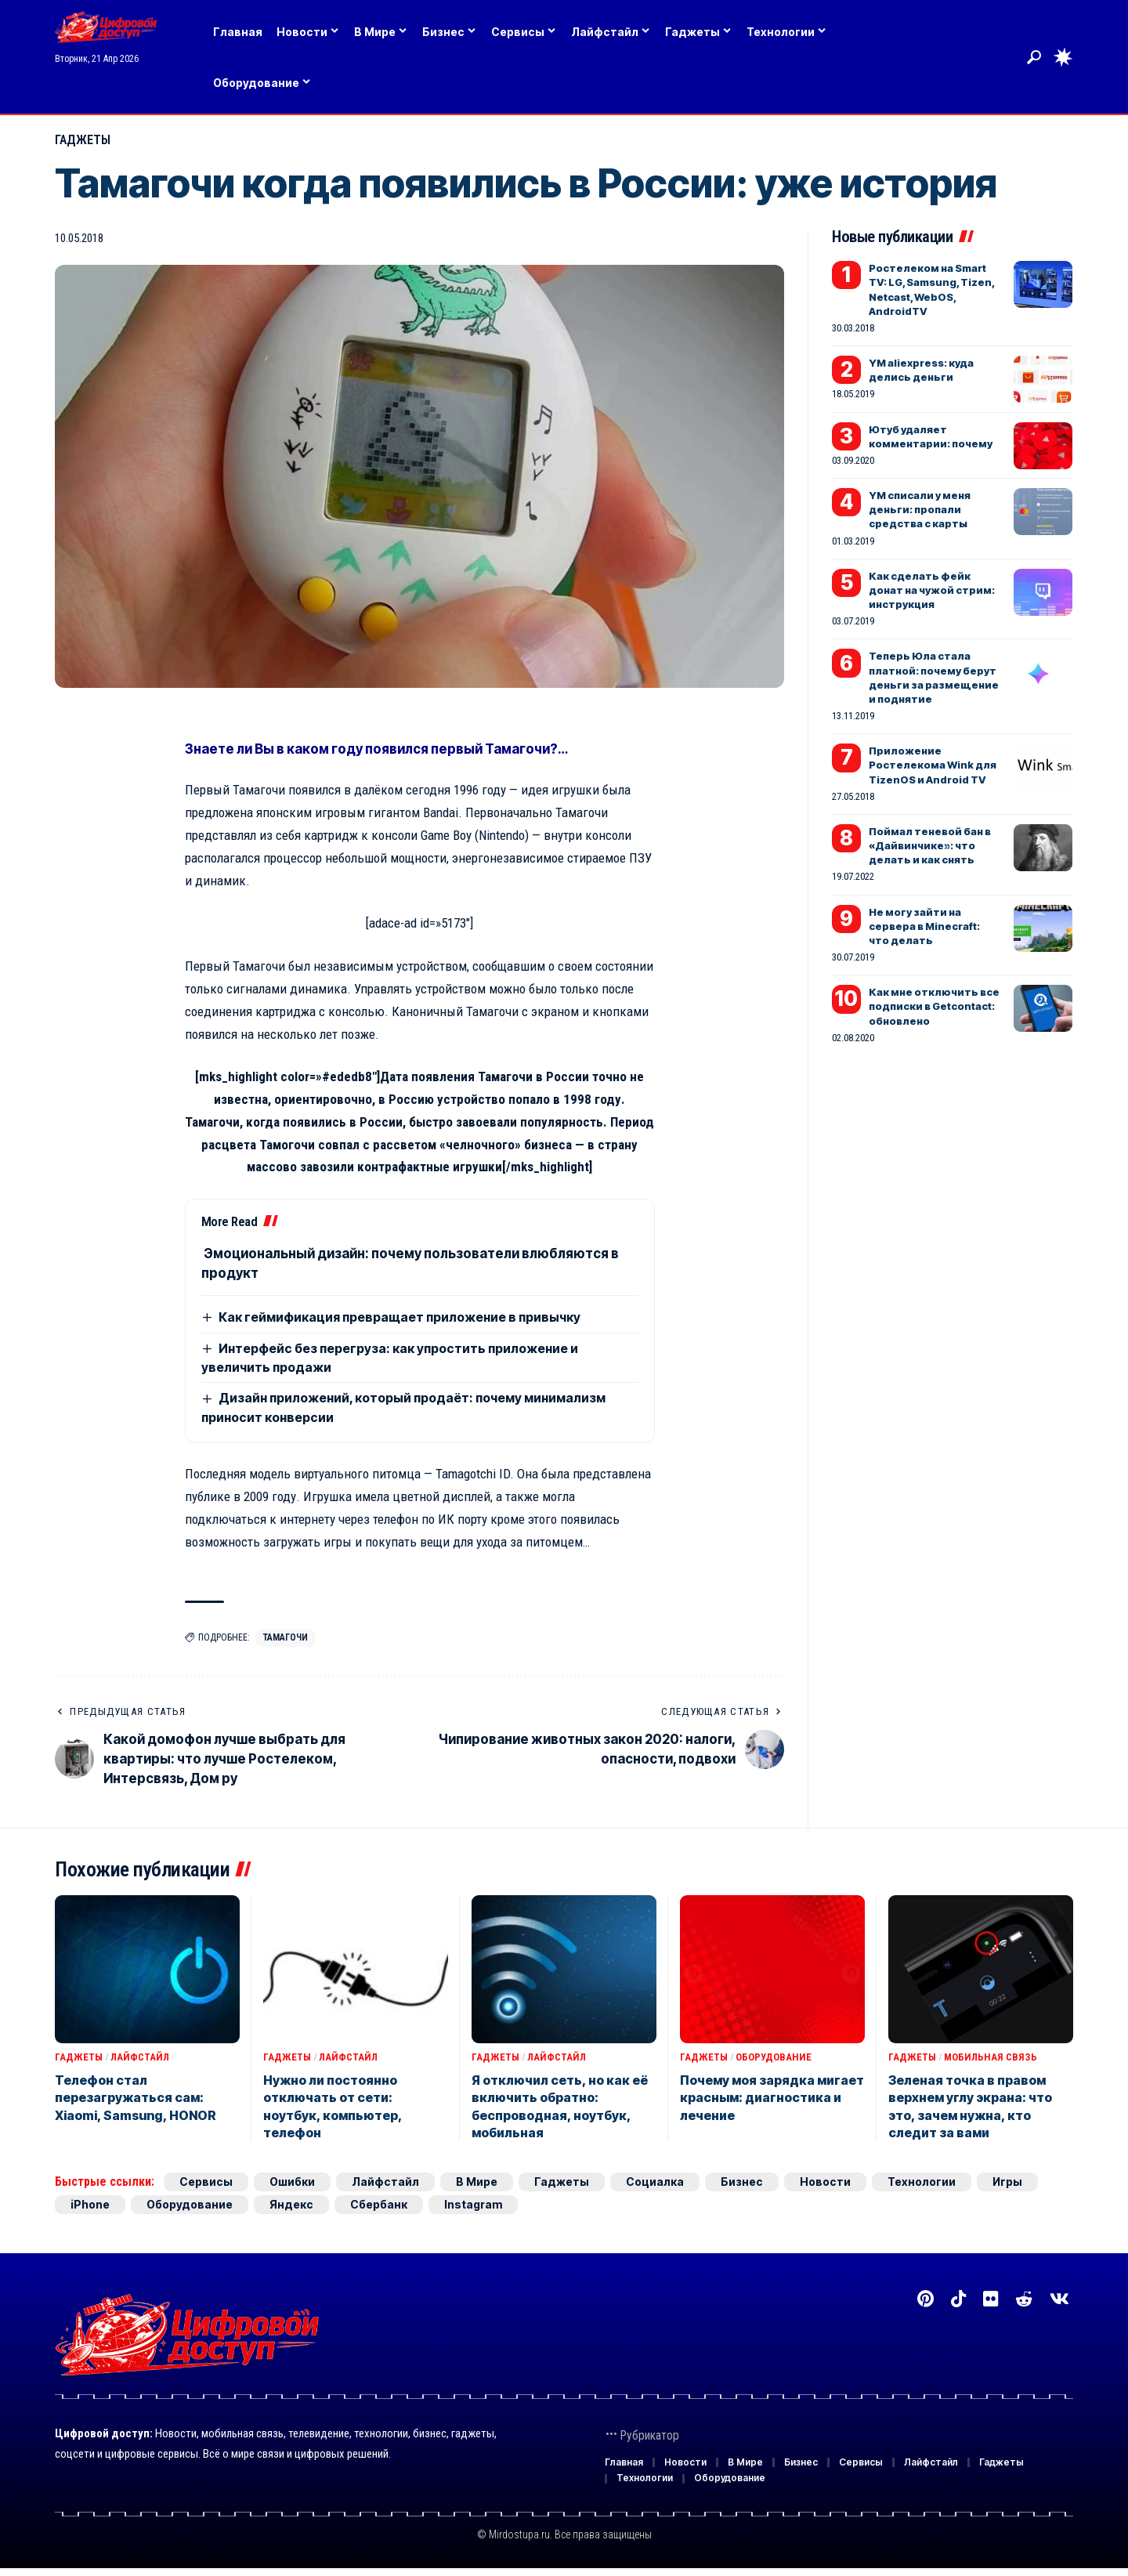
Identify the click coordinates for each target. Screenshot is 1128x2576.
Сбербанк (378, 2204)
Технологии (922, 2181)
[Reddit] (1023, 2299)
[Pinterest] (925, 2299)
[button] (1034, 57)
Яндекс (291, 2204)
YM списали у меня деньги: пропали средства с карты (920, 509)
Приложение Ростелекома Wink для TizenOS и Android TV (932, 764)
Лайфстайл (139, 2057)
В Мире (476, 2181)
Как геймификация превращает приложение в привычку (399, 1317)
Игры (1007, 2181)
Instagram (473, 2204)
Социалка (655, 2181)
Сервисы (206, 2181)
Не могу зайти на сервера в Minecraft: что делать (924, 926)
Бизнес (742, 2181)
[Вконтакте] (1059, 2299)
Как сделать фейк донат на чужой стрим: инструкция (932, 590)
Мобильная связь (990, 2057)
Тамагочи (285, 1637)
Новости (825, 2181)
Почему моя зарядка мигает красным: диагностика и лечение (772, 2097)
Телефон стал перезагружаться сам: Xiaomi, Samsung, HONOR (135, 2097)
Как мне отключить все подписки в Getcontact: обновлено (934, 1006)
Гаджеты (82, 139)
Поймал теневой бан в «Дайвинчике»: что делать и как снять (930, 845)
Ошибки (292, 2181)
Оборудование (774, 2057)
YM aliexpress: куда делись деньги (921, 369)
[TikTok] (958, 2299)
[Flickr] (990, 2299)
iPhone (90, 2204)
